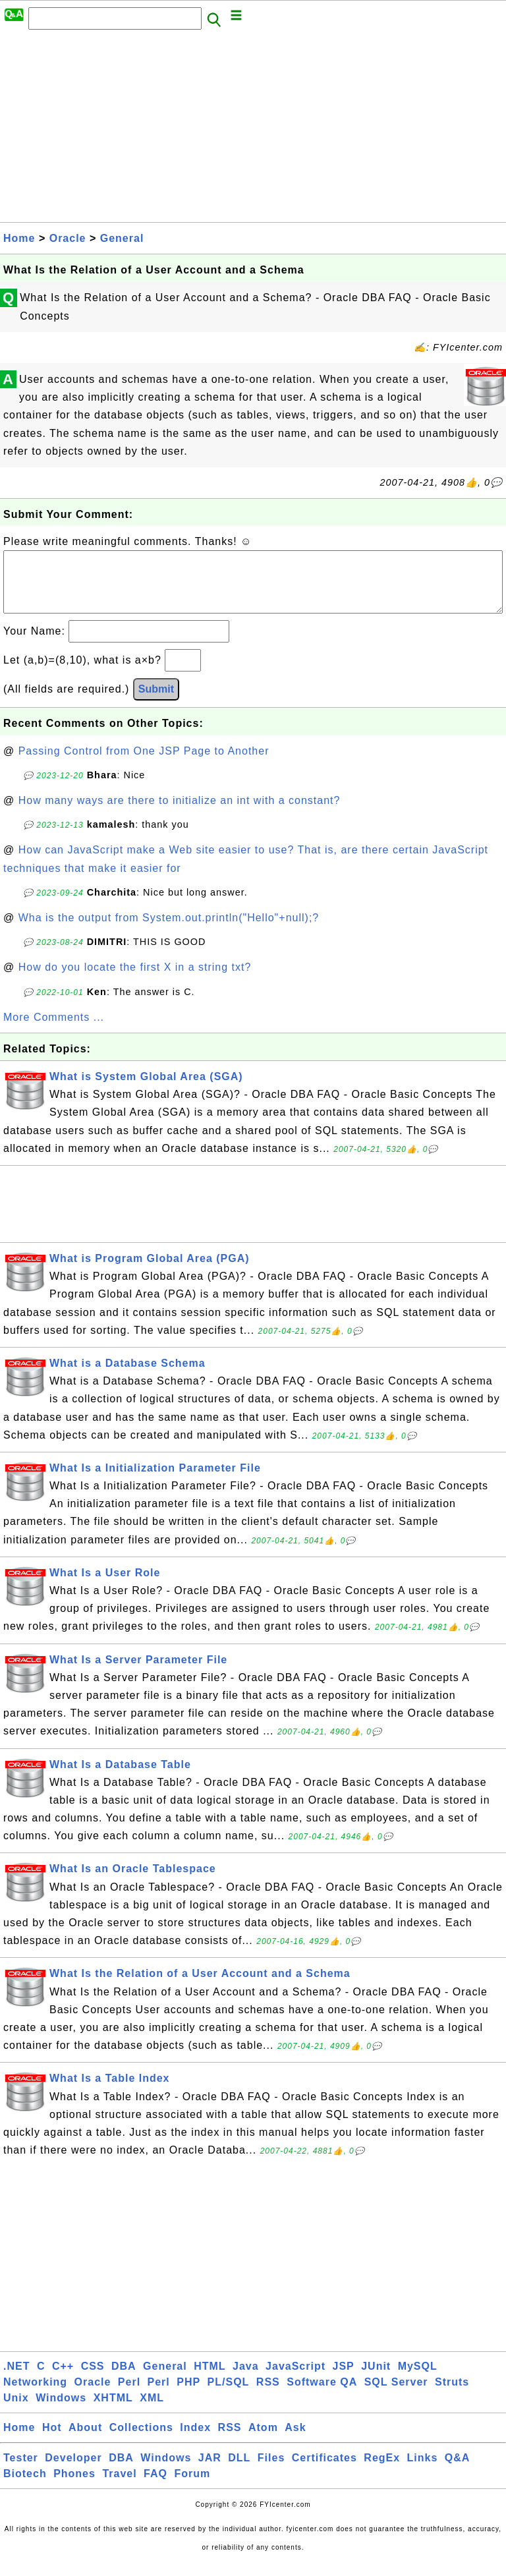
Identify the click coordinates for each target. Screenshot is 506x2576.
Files (271, 2470)
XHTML (113, 2411)
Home (19, 238)
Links (422, 2470)
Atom (263, 2440)
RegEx (382, 2470)
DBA (123, 2379)
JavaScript (295, 2379)
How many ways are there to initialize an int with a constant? (179, 813)
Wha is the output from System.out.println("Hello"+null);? (169, 930)
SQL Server (396, 2395)
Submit (156, 702)
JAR (209, 2470)
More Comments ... (53, 1030)
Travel (119, 2486)
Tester (20, 2470)
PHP (188, 2395)
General (122, 238)
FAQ (155, 2486)
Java (246, 2379)
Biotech (25, 2486)
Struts (452, 2395)
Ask (295, 2440)
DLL (239, 2470)
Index (195, 2440)
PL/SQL (229, 2395)
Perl (129, 2395)
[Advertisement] (253, 130)
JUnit (376, 2379)
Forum (192, 2486)
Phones (74, 2486)
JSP (343, 2379)
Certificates (324, 2470)
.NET (16, 2379)
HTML (209, 2379)
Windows (61, 2411)
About (85, 2440)
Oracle (67, 238)
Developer (73, 2470)
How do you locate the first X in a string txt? (135, 980)
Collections (141, 2440)
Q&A (457, 2470)
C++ (63, 2379)
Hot (52, 2440)
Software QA (322, 2395)
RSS (268, 2395)
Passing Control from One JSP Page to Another (143, 764)
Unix (16, 2411)
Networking (35, 2395)
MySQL (417, 2379)
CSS (93, 2379)
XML (152, 2411)
